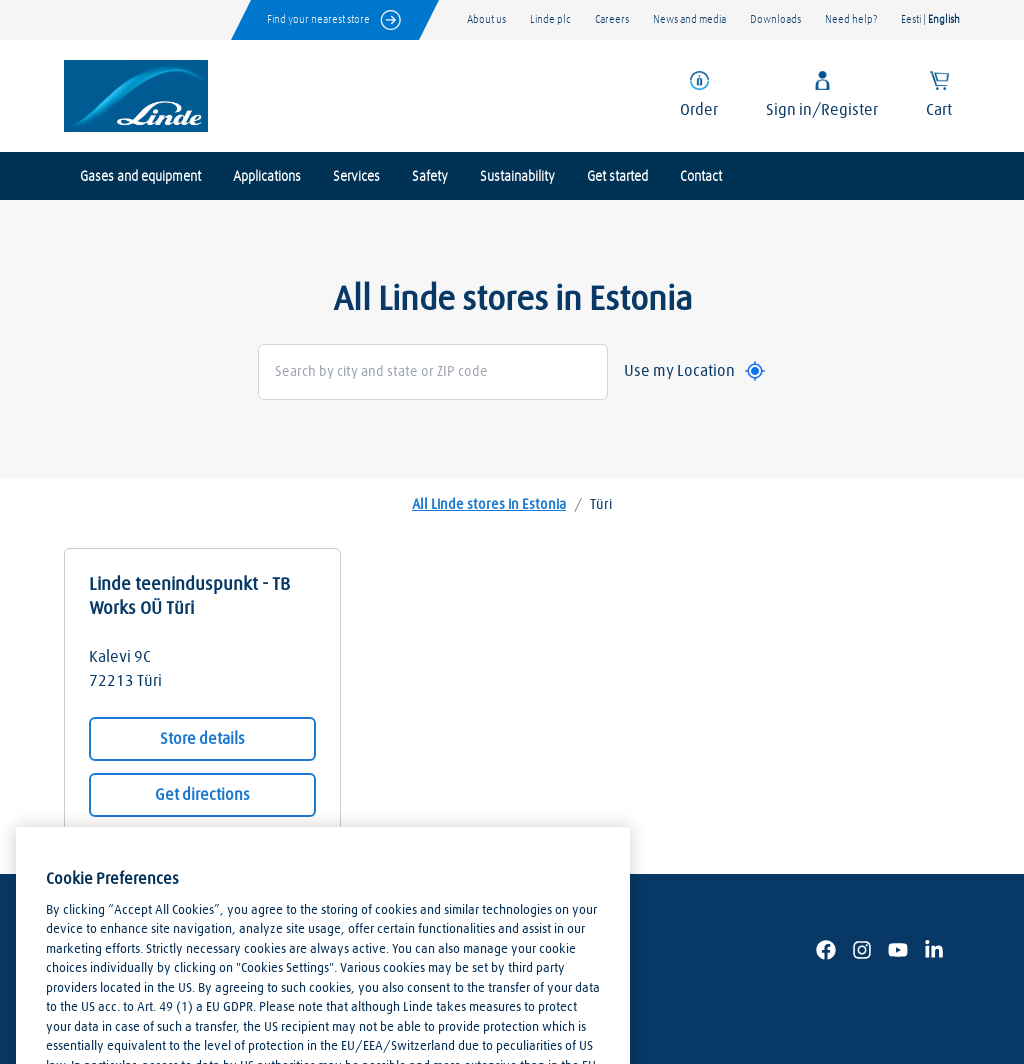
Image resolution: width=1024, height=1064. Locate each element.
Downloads (775, 19)
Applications (267, 177)
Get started (617, 177)
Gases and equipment (140, 177)
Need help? (851, 19)
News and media (689, 19)
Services (356, 177)
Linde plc (550, 19)
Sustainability (517, 177)
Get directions (202, 795)
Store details (202, 739)
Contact (701, 177)
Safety (430, 177)
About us (486, 19)
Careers (612, 19)
